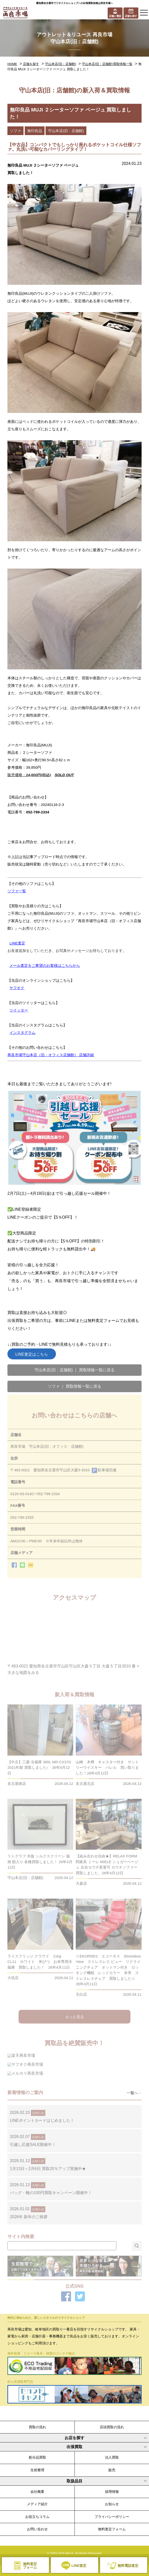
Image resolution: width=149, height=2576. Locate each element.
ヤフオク (16, 988)
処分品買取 (37, 2457)
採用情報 (112, 2492)
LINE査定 (17, 943)
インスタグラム (22, 1032)
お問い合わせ (37, 2529)
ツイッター (18, 1010)
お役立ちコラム (37, 2517)
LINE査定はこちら (31, 1354)
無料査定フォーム (112, 2529)
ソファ (15, 131)
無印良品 (34, 131)
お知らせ (112, 2504)
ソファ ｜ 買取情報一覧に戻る (74, 1386)
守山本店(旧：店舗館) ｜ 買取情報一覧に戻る (74, 1370)
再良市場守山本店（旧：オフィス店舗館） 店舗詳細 (50, 1055)
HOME (12, 64)
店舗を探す (31, 64)
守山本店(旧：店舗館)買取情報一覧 (107, 64)
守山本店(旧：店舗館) (60, 64)
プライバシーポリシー (112, 2517)
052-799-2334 (37, 812)
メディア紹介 (37, 2504)
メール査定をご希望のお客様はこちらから (44, 965)
